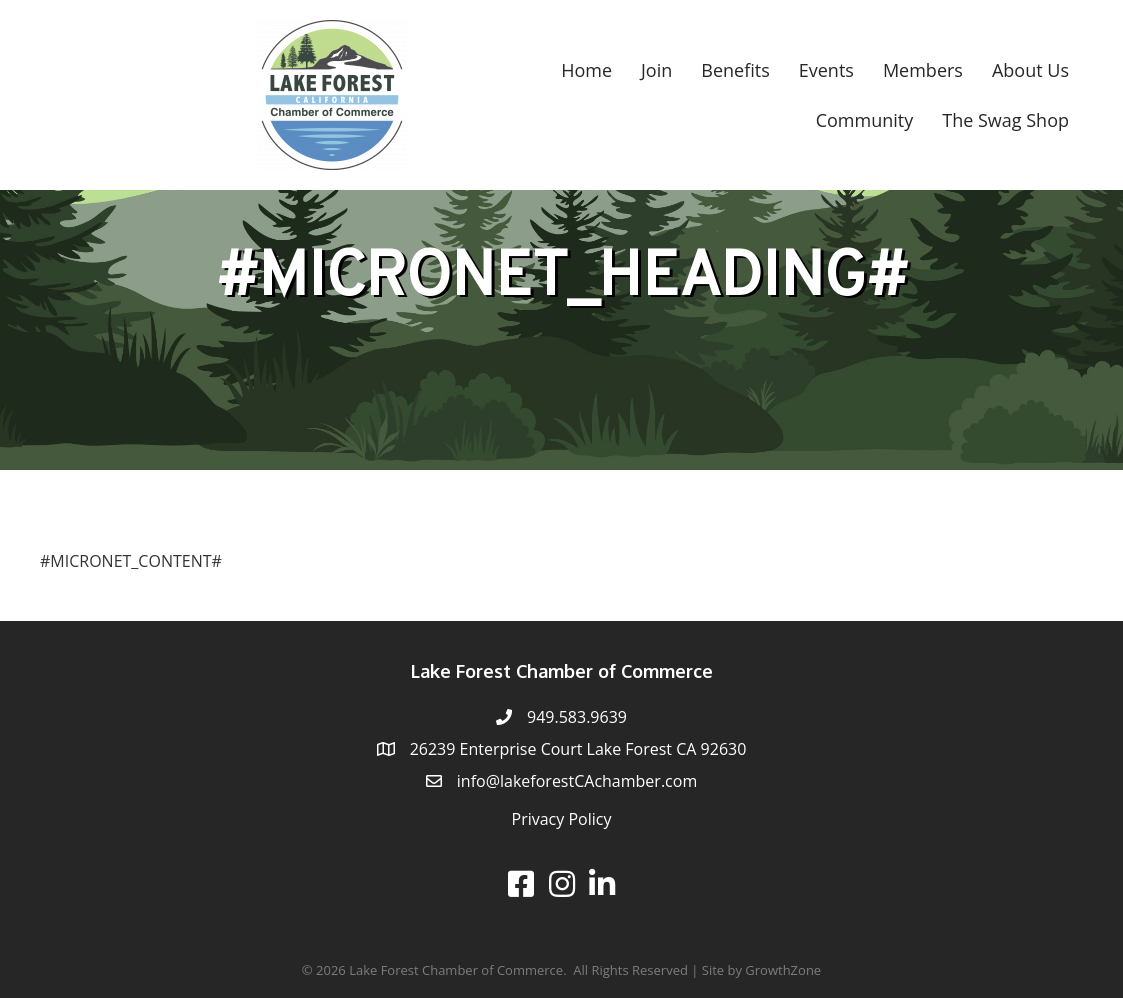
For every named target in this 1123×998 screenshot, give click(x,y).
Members (923, 70)
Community (865, 120)
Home (586, 70)
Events (826, 70)
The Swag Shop (1005, 120)
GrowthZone (783, 970)
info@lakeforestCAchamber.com (577, 781)
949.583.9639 (577, 717)
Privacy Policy (562, 819)
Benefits (735, 70)
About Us (1030, 70)
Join (656, 70)
